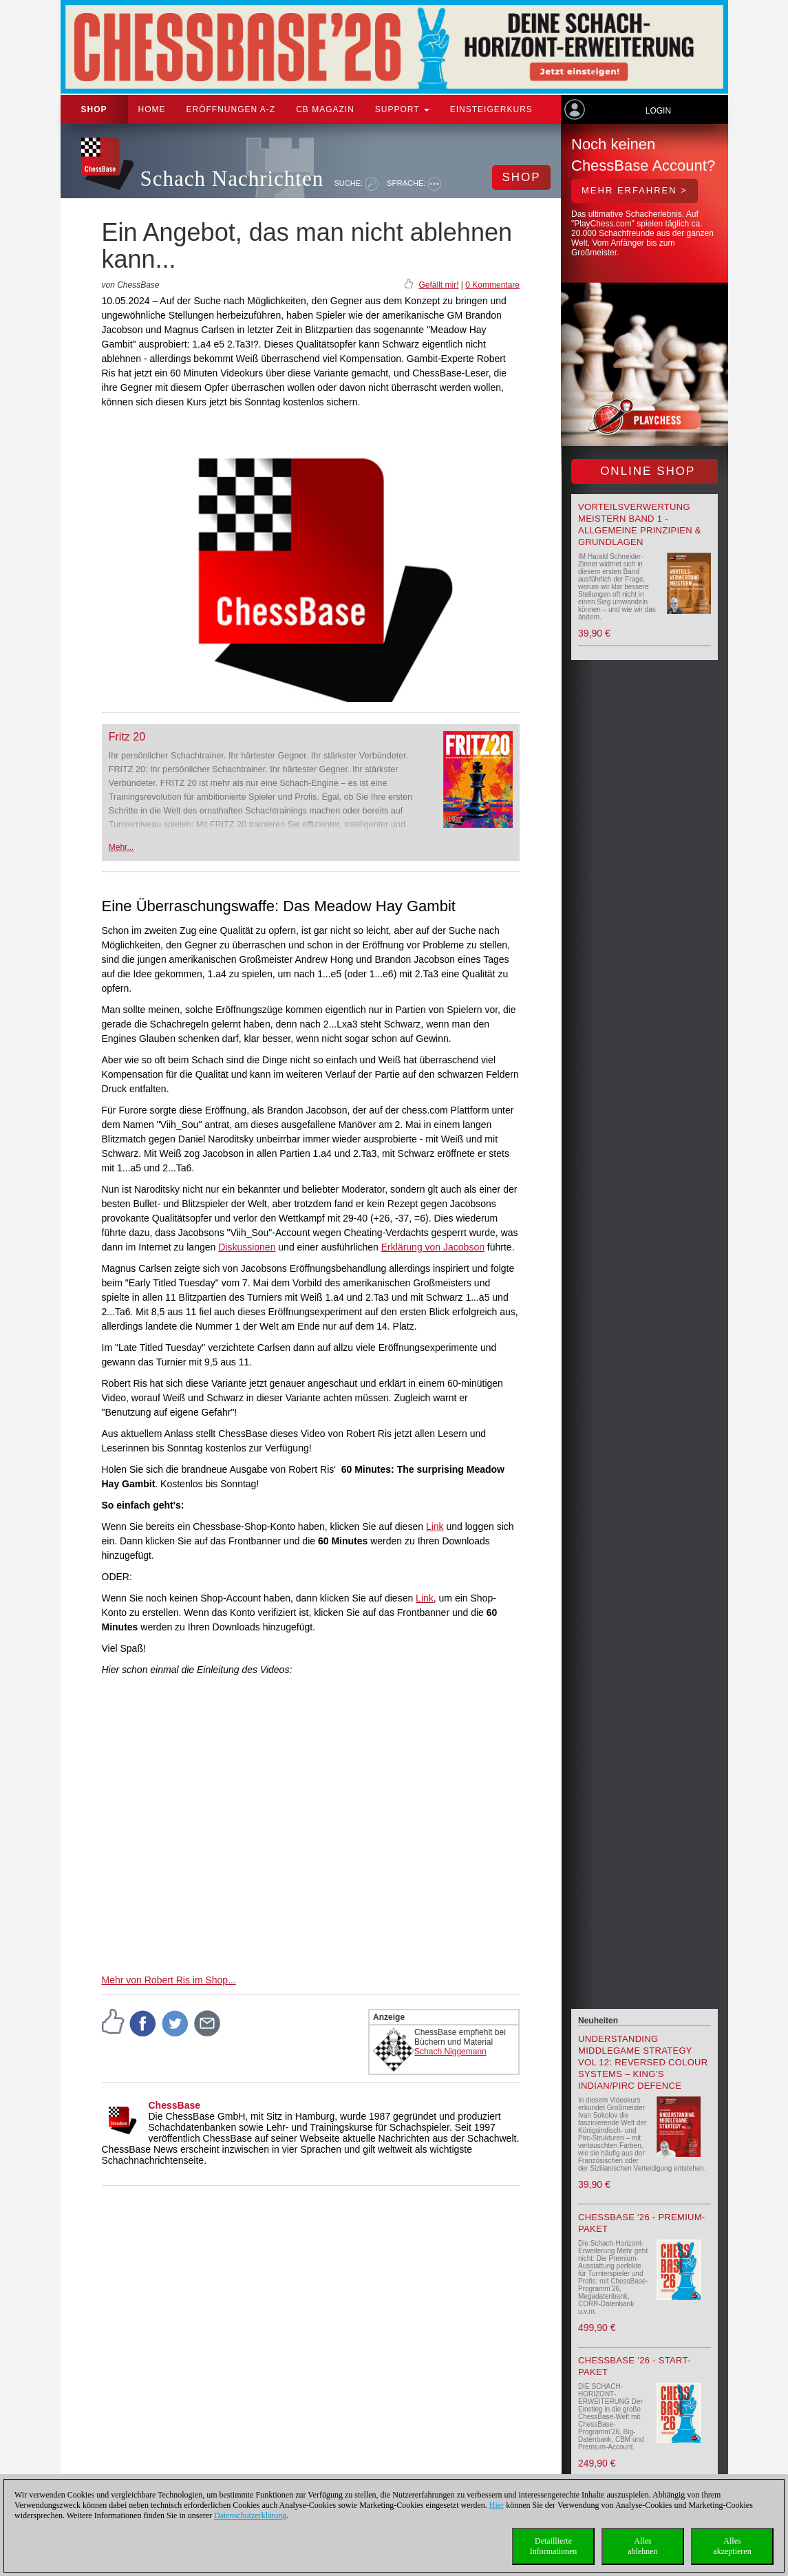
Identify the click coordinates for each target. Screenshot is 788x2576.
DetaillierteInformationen (553, 2546)
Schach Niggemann (450, 2051)
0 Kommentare (492, 285)
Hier (496, 2505)
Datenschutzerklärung (250, 2515)
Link (435, 1526)
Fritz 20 (127, 737)
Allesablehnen (642, 2546)
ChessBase (175, 2105)
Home (152, 109)
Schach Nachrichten (232, 179)
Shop (94, 109)
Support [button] (402, 109)
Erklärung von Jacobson (432, 1247)
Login (658, 111)
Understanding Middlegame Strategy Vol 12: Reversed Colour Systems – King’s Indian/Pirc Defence (642, 2062)
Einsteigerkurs (491, 109)
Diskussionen (246, 1247)
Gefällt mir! (438, 285)
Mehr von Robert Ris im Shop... (169, 1980)
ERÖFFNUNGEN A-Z (231, 109)
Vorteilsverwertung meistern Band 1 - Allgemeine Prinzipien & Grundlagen (639, 524)
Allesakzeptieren (732, 2546)
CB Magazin (325, 109)
